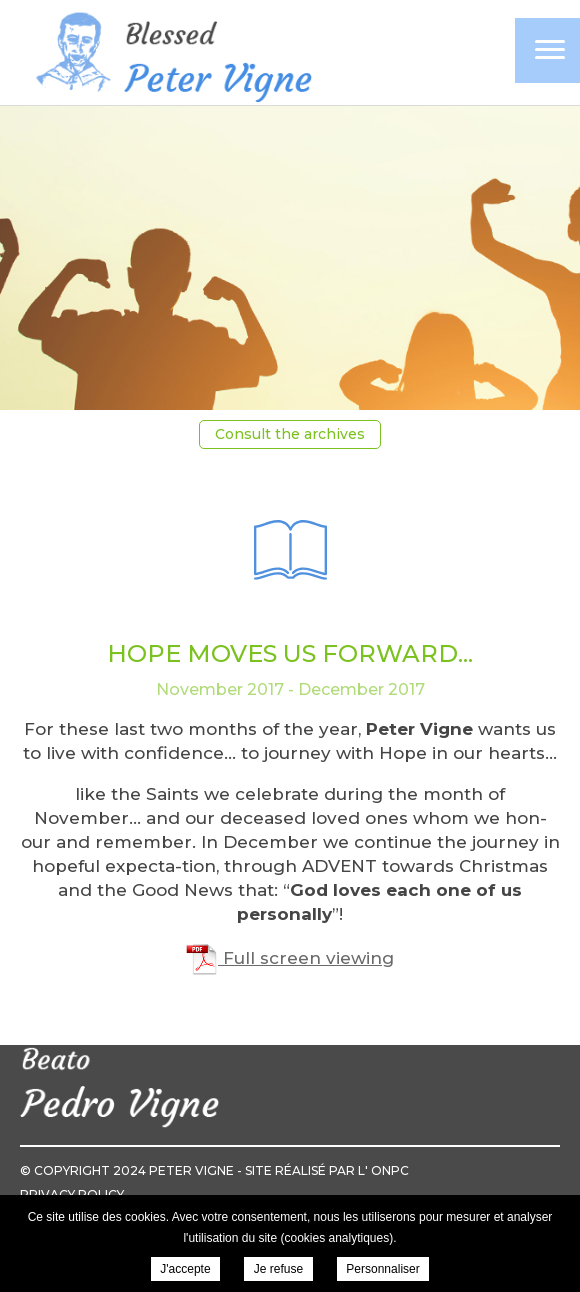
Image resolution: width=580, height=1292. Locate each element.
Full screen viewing (290, 958)
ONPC (390, 1170)
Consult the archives (290, 434)
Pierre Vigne (170, 54)
